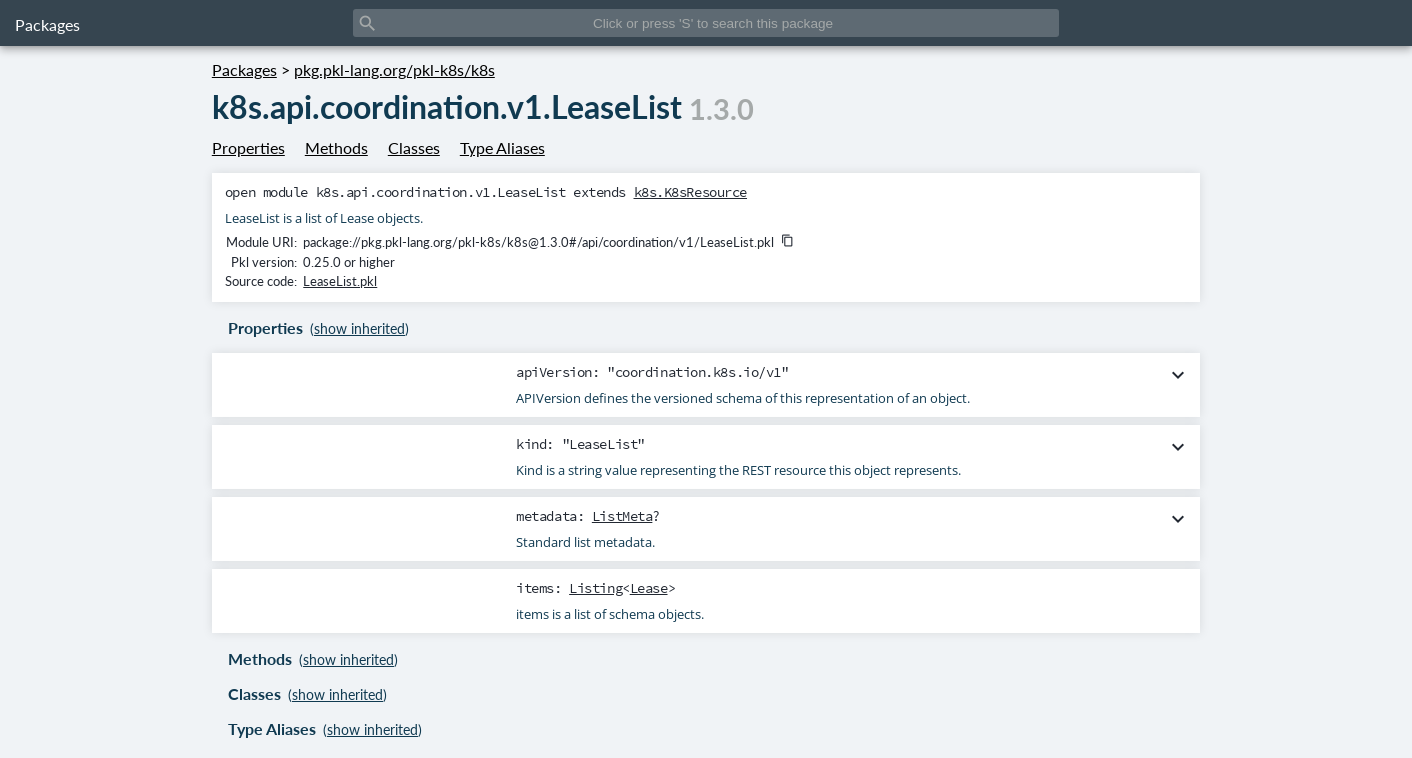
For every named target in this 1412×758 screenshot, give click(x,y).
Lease (649, 588)
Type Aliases (502, 147)
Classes (414, 147)
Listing (595, 588)
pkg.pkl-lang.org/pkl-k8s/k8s (394, 69)
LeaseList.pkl (340, 281)
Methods (336, 147)
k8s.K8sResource (691, 192)
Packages (47, 24)
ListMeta (622, 516)
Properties (248, 147)
